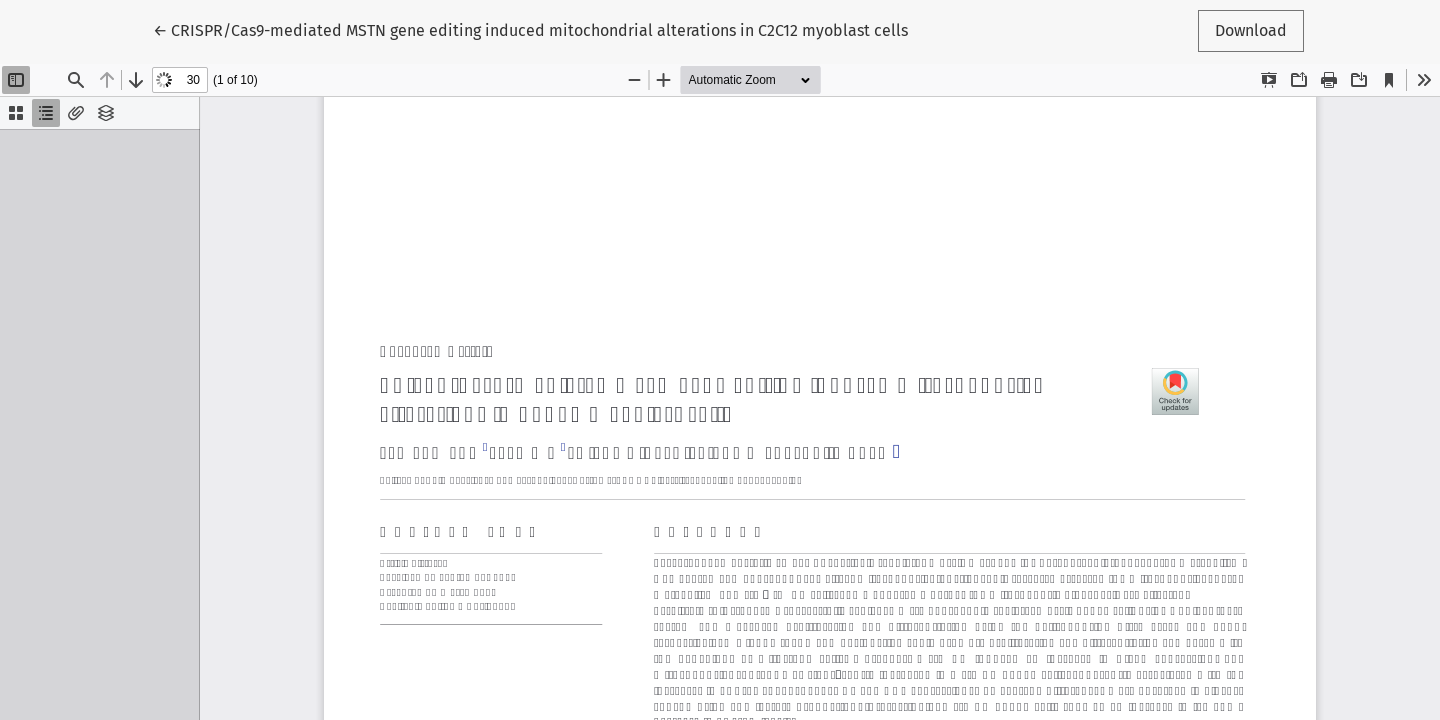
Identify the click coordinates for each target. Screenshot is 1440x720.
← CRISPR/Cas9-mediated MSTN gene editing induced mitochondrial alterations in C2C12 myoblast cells (530, 29)
